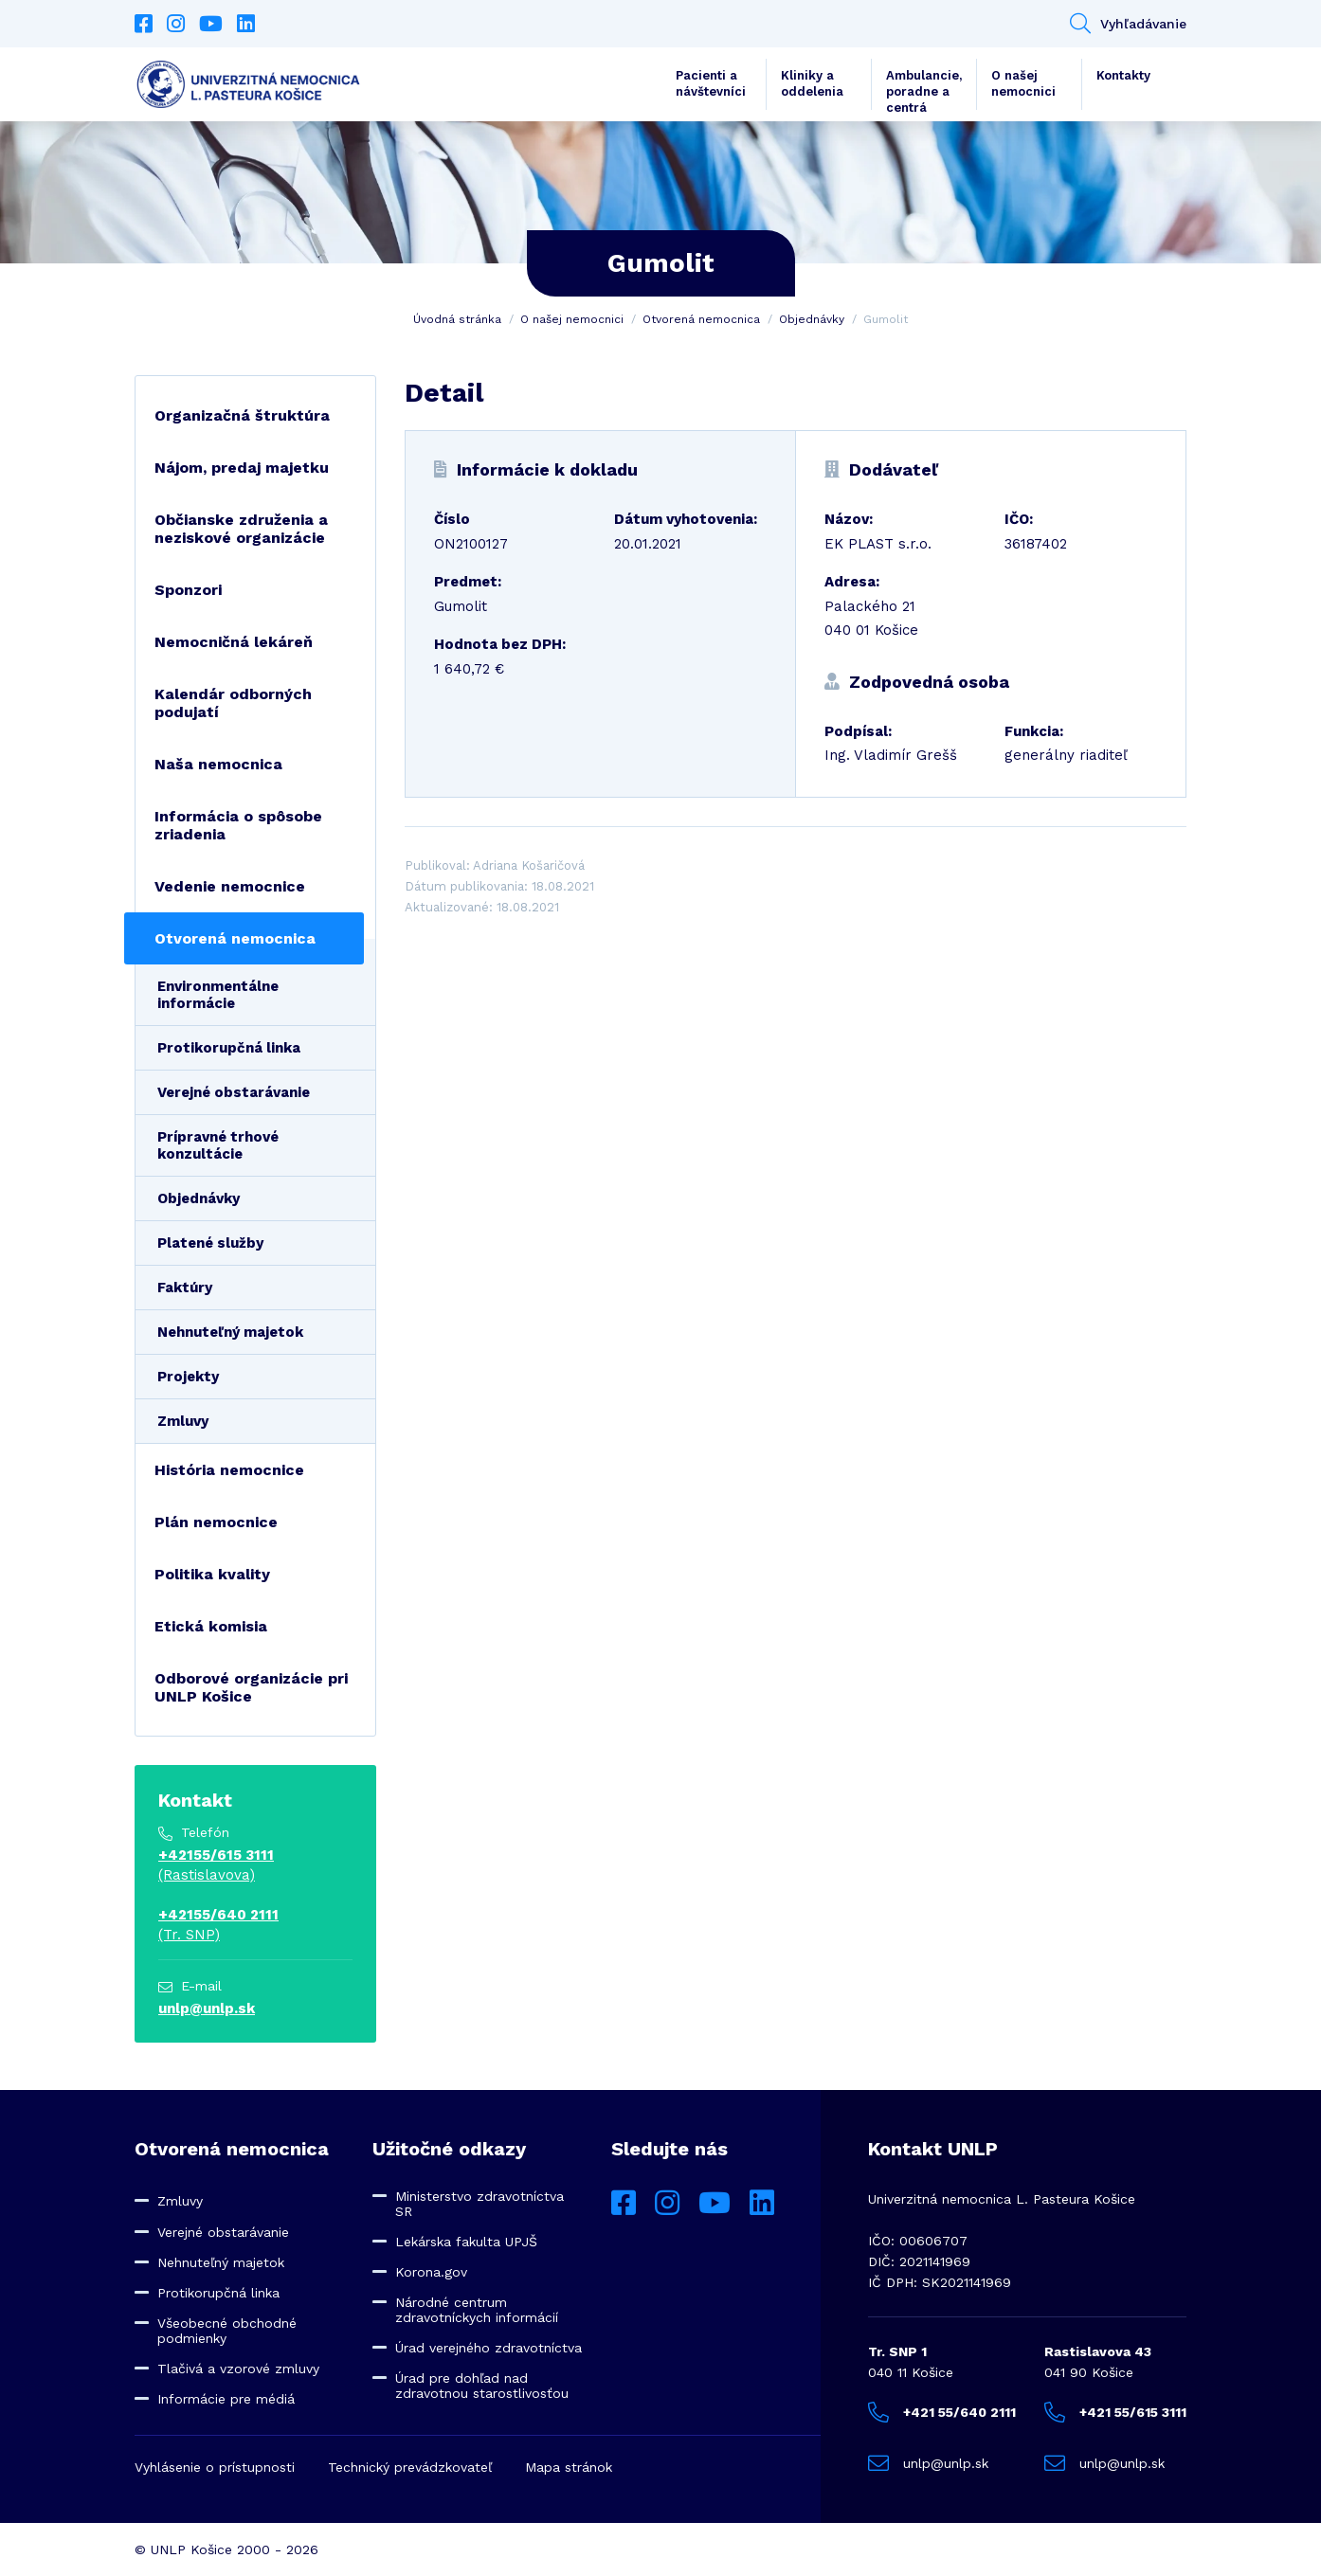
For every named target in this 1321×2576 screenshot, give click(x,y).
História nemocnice (229, 1470)
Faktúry (184, 1287)
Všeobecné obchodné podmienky (227, 2330)
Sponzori (188, 590)
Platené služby (210, 1243)
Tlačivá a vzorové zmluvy (238, 2368)
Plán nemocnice (216, 1522)
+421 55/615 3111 (1115, 2412)
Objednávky (811, 319)
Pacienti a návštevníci (711, 83)
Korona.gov (431, 2271)
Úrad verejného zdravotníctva (488, 2347)
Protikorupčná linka (228, 1047)
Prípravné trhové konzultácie (218, 1145)
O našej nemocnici (1023, 83)
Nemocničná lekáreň (233, 642)
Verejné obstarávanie (233, 1092)
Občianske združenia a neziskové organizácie (241, 529)
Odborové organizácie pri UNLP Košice (251, 1687)
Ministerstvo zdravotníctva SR (479, 2204)
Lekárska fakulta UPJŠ (466, 2241)
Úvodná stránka (457, 319)
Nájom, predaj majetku (241, 468)
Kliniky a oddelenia (812, 83)
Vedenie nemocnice (229, 886)
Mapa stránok (568, 2467)
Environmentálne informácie (218, 995)
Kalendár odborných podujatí (233, 703)
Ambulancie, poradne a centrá (924, 89)
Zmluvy (182, 1421)
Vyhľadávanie (1128, 23)
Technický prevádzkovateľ (410, 2467)
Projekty (188, 1376)
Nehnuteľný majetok (230, 1332)
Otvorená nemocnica (701, 319)
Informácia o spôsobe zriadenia (238, 825)
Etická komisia (210, 1626)
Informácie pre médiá (226, 2398)
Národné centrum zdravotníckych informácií (476, 2310)
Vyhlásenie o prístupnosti (215, 2467)
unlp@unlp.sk (206, 2008)
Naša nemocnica (218, 764)
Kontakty (1123, 75)
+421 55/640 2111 (942, 2412)
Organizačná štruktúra (242, 415)
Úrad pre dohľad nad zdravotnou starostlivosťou (482, 2385)
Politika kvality (212, 1574)
